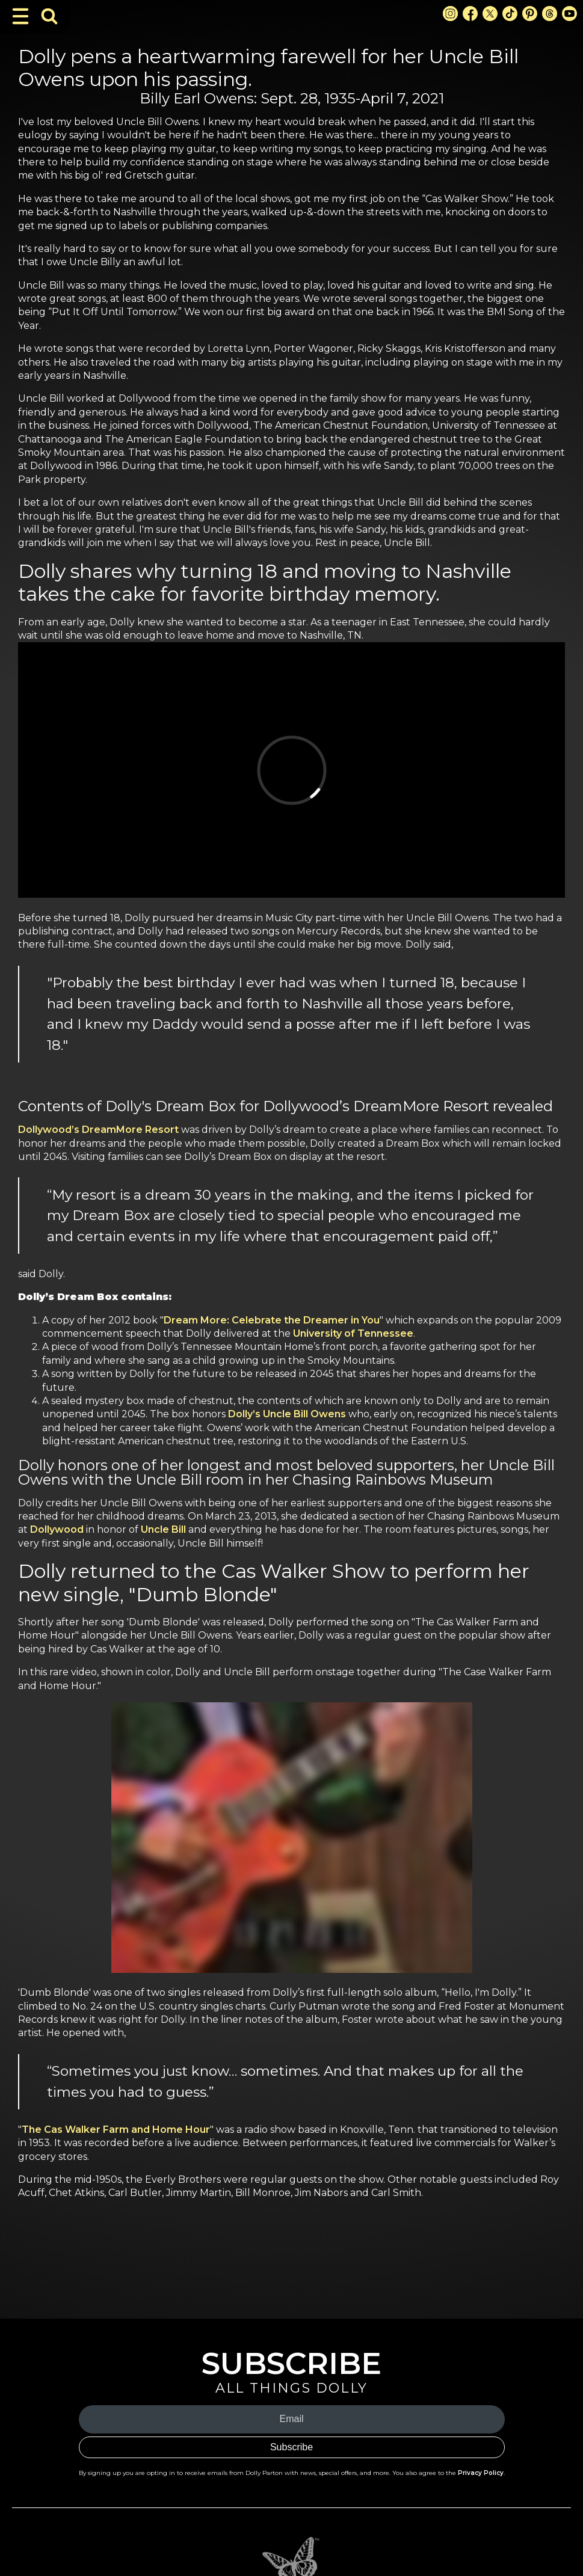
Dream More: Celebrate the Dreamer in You (272, 1320)
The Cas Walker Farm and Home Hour (116, 2129)
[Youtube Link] (569, 13)
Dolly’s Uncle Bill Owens (287, 1414)
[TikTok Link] (509, 13)
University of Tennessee (353, 1333)
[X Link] (490, 13)
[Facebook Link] (470, 13)
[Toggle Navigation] (20, 16)
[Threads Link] (549, 13)
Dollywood (57, 1529)
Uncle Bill (163, 1529)
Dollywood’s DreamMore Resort (98, 1129)
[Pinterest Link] (529, 13)
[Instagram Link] (450, 13)
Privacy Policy (481, 2473)
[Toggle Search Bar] (49, 16)
